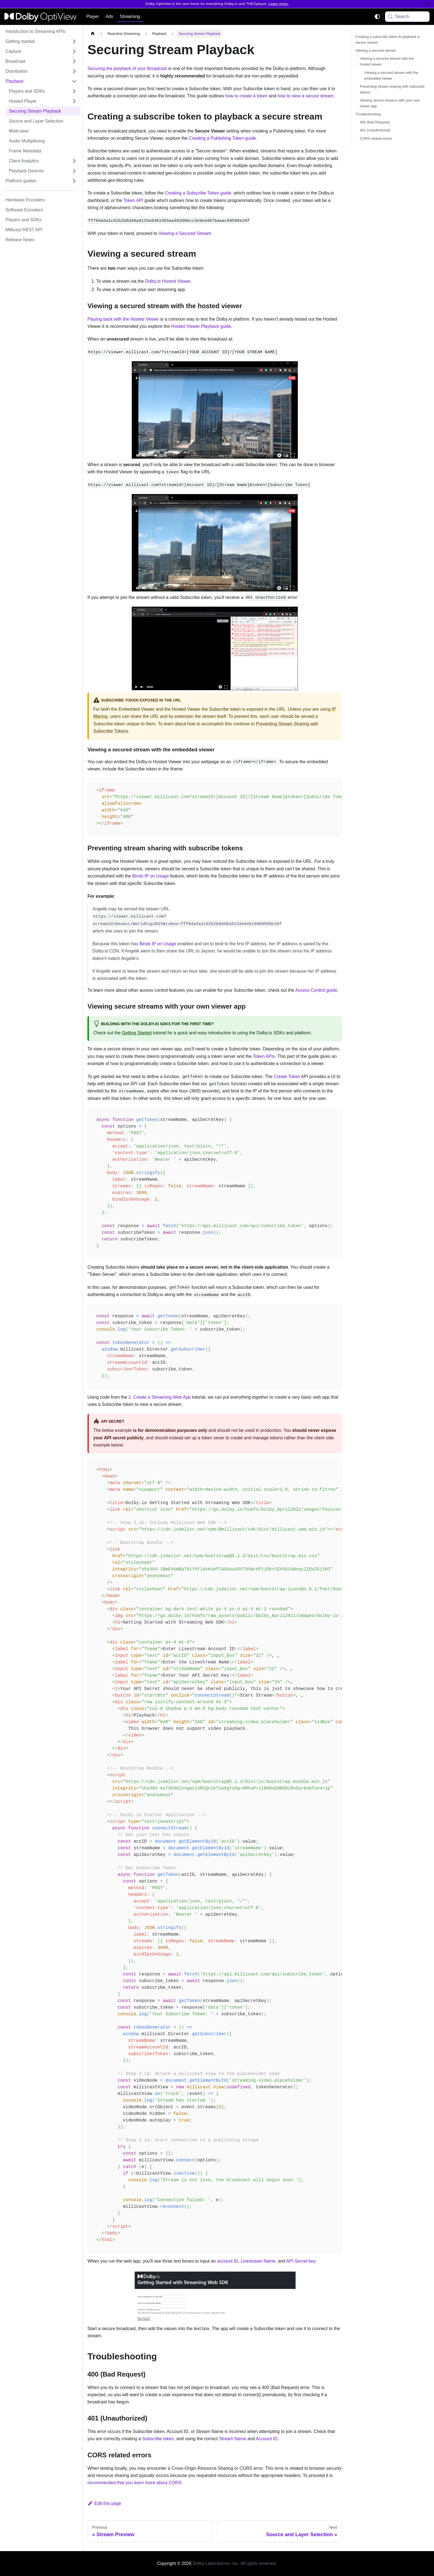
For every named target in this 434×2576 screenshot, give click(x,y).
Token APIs (264, 1056)
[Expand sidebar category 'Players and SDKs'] (74, 91)
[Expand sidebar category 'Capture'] (74, 51)
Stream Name (232, 2438)
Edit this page (104, 2503)
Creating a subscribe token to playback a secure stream (387, 40)
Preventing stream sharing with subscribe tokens (392, 89)
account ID (227, 2261)
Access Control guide (316, 990)
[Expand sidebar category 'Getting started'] (74, 41)
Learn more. (278, 4)
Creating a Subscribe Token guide (197, 193)
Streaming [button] (130, 16)
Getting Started (137, 1032)
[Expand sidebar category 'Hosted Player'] (74, 101)
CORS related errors (376, 138)
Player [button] (92, 16)
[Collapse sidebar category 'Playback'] (74, 81)
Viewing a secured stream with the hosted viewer (387, 61)
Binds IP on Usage (150, 876)
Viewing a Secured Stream (185, 233)
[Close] (427, 4)
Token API (133, 200)
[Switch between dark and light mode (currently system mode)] (377, 16)
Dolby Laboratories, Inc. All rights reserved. (235, 2563)
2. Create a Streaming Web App (159, 1397)
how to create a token (246, 96)
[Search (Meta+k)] (407, 16)
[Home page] (92, 33)
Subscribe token (158, 2438)
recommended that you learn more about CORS (134, 2482)
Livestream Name (258, 2261)
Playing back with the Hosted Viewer (123, 319)
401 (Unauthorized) (375, 130)
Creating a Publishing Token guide (222, 138)
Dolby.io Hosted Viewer (167, 281)
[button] (43, 171)
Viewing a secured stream (375, 50)
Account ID (266, 2438)
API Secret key (300, 2261)
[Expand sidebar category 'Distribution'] (74, 71)
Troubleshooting (368, 114)
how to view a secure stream (305, 96)
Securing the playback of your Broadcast (127, 68)
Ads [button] (109, 16)
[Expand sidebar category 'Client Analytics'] (74, 161)
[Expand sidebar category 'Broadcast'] (74, 61)
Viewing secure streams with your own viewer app (390, 103)
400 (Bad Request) (374, 122)
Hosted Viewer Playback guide (201, 326)
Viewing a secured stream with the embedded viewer (391, 75)
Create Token (287, 1076)
